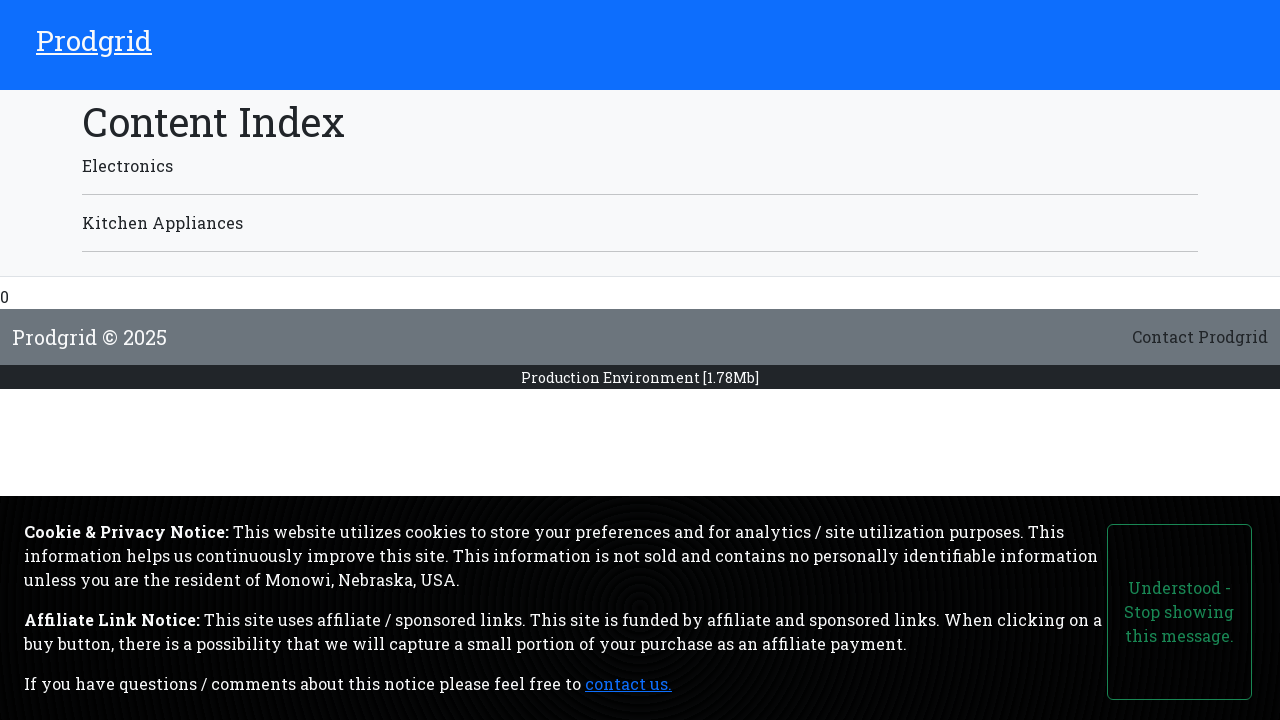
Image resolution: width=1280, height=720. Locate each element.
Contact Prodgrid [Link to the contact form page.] (1200, 336)
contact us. (628, 683)
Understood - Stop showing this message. (1179, 611)
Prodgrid (94, 40)
